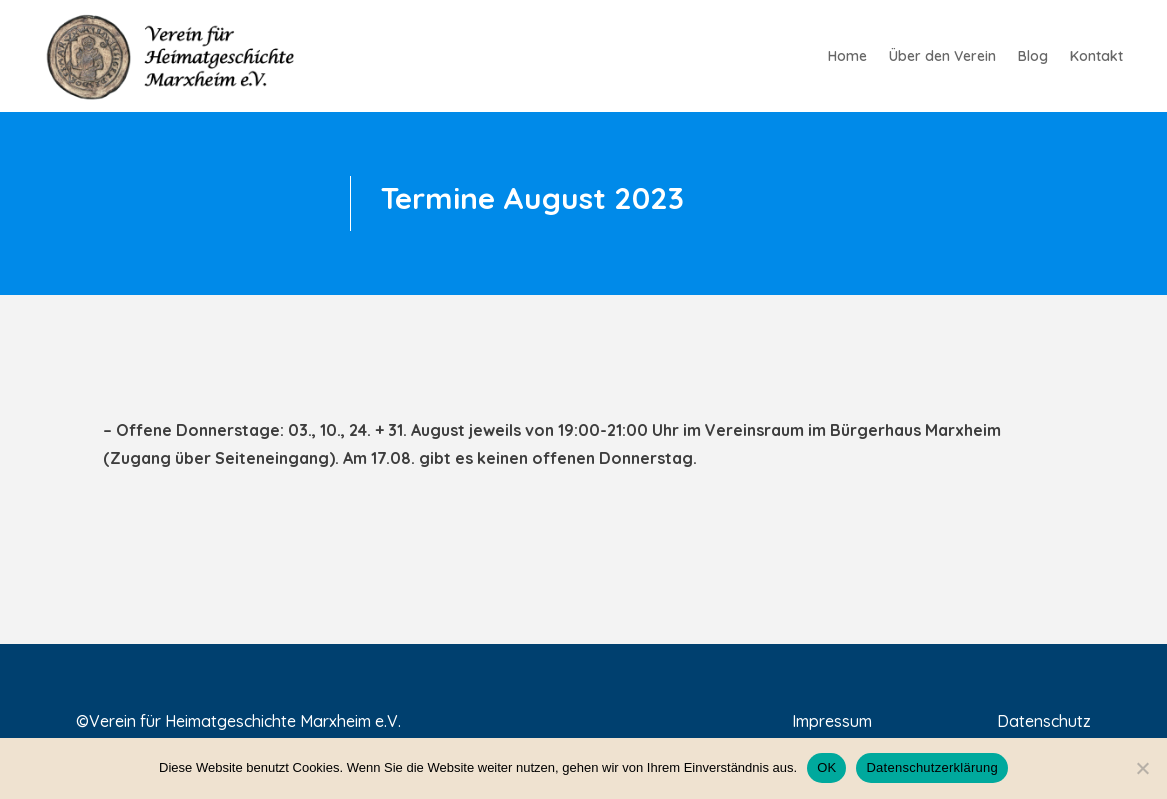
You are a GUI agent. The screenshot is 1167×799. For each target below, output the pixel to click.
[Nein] (1142, 768)
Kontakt (1096, 57)
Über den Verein (942, 57)
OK (826, 767)
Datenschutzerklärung (931, 767)
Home (847, 57)
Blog (1033, 57)
